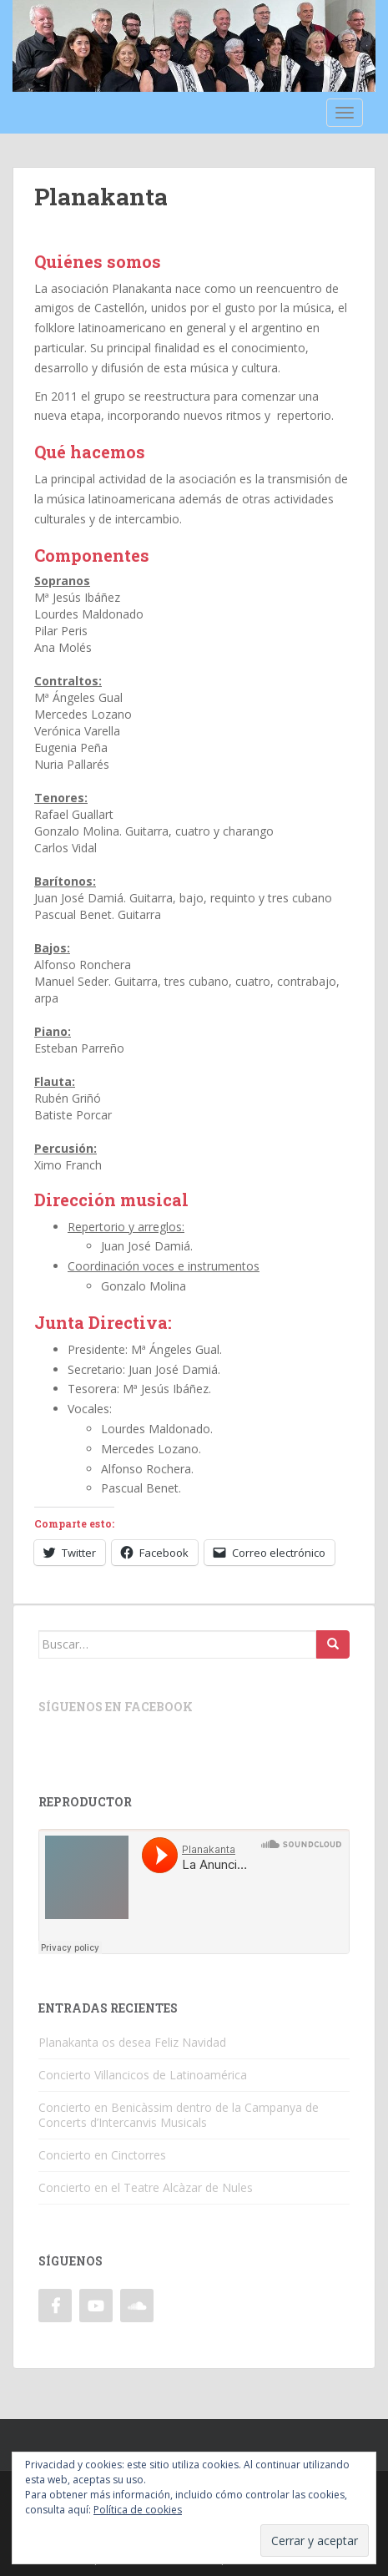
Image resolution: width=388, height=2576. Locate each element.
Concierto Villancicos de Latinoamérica (142, 2075)
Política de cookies (137, 2510)
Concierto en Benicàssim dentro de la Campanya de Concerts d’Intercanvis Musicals (178, 2114)
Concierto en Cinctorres (102, 2155)
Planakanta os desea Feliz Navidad (132, 2042)
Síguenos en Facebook (115, 1707)
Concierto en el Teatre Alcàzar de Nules (145, 2187)
